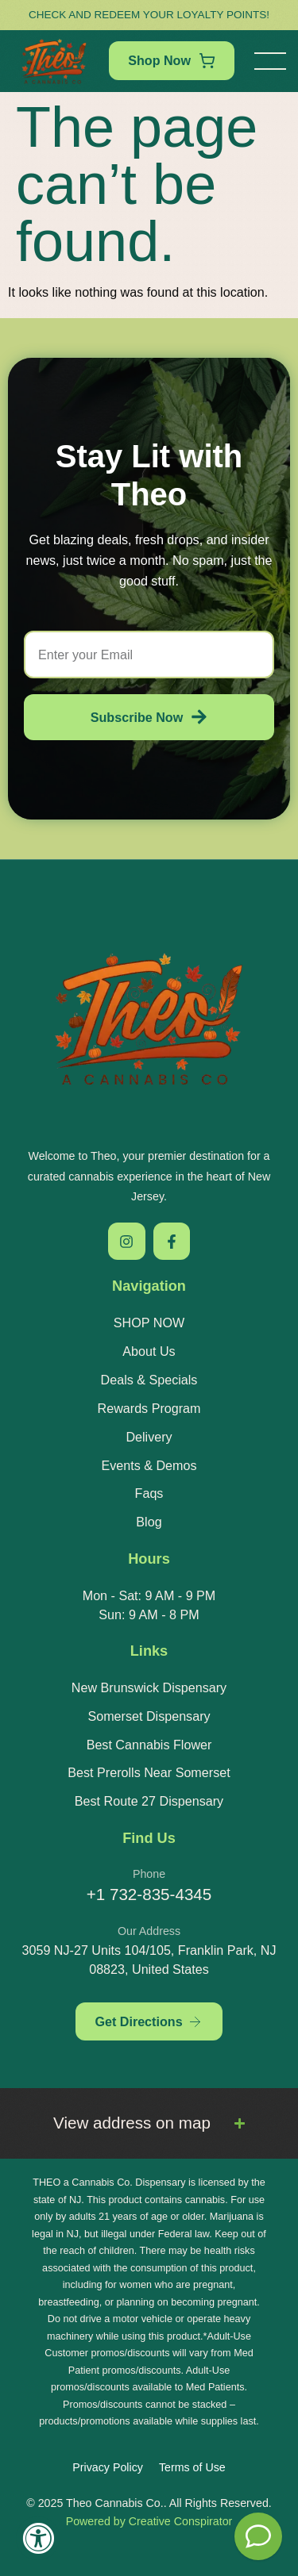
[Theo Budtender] (258, 2536)
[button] (270, 61)
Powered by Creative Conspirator (149, 2521)
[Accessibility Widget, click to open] (38, 2538)
